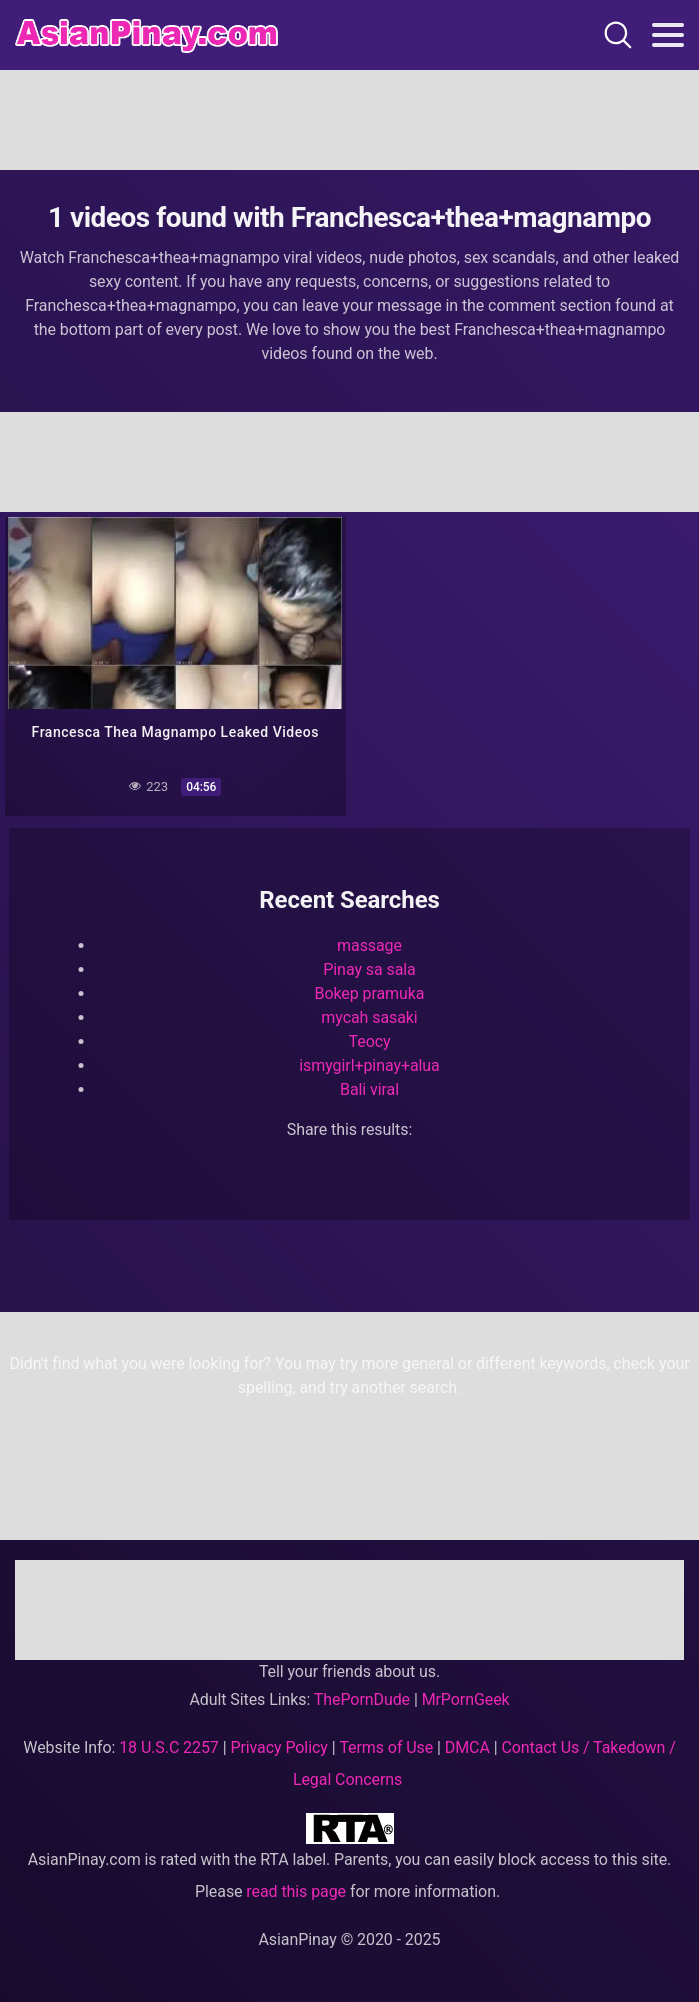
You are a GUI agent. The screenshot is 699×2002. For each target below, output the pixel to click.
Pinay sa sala (369, 969)
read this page (296, 1891)
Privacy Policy (278, 1747)
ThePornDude (362, 1699)
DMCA (467, 1747)
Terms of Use (386, 1747)
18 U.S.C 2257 (169, 1747)
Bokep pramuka (370, 993)
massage (369, 945)
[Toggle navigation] (668, 35)
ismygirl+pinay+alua (369, 1065)
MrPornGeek (466, 1699)
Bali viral (369, 1089)
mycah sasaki (369, 1017)
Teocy (370, 1041)
